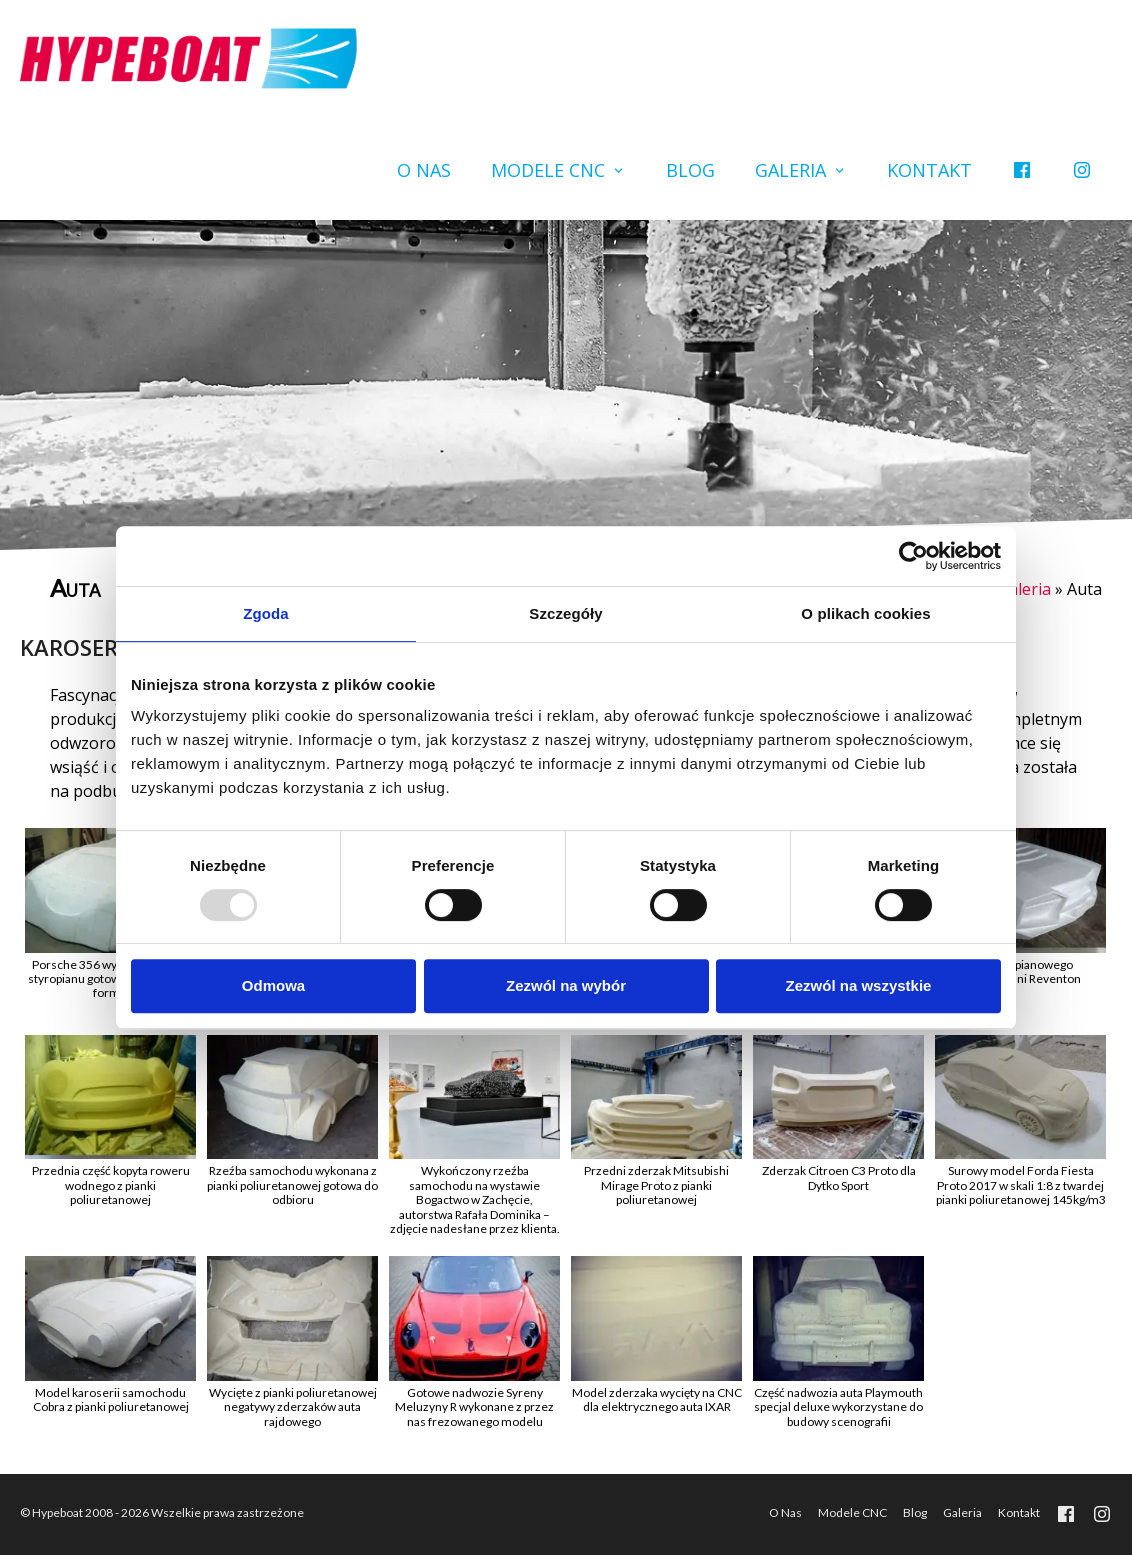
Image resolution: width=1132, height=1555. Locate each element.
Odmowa (273, 985)
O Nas (424, 170)
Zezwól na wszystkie (859, 985)
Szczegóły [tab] (565, 613)
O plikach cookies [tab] (865, 613)
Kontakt (929, 170)
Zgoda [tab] (266, 613)
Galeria (790, 170)
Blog (690, 170)
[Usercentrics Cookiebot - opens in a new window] (913, 556)
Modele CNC (548, 170)
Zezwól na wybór (566, 985)
